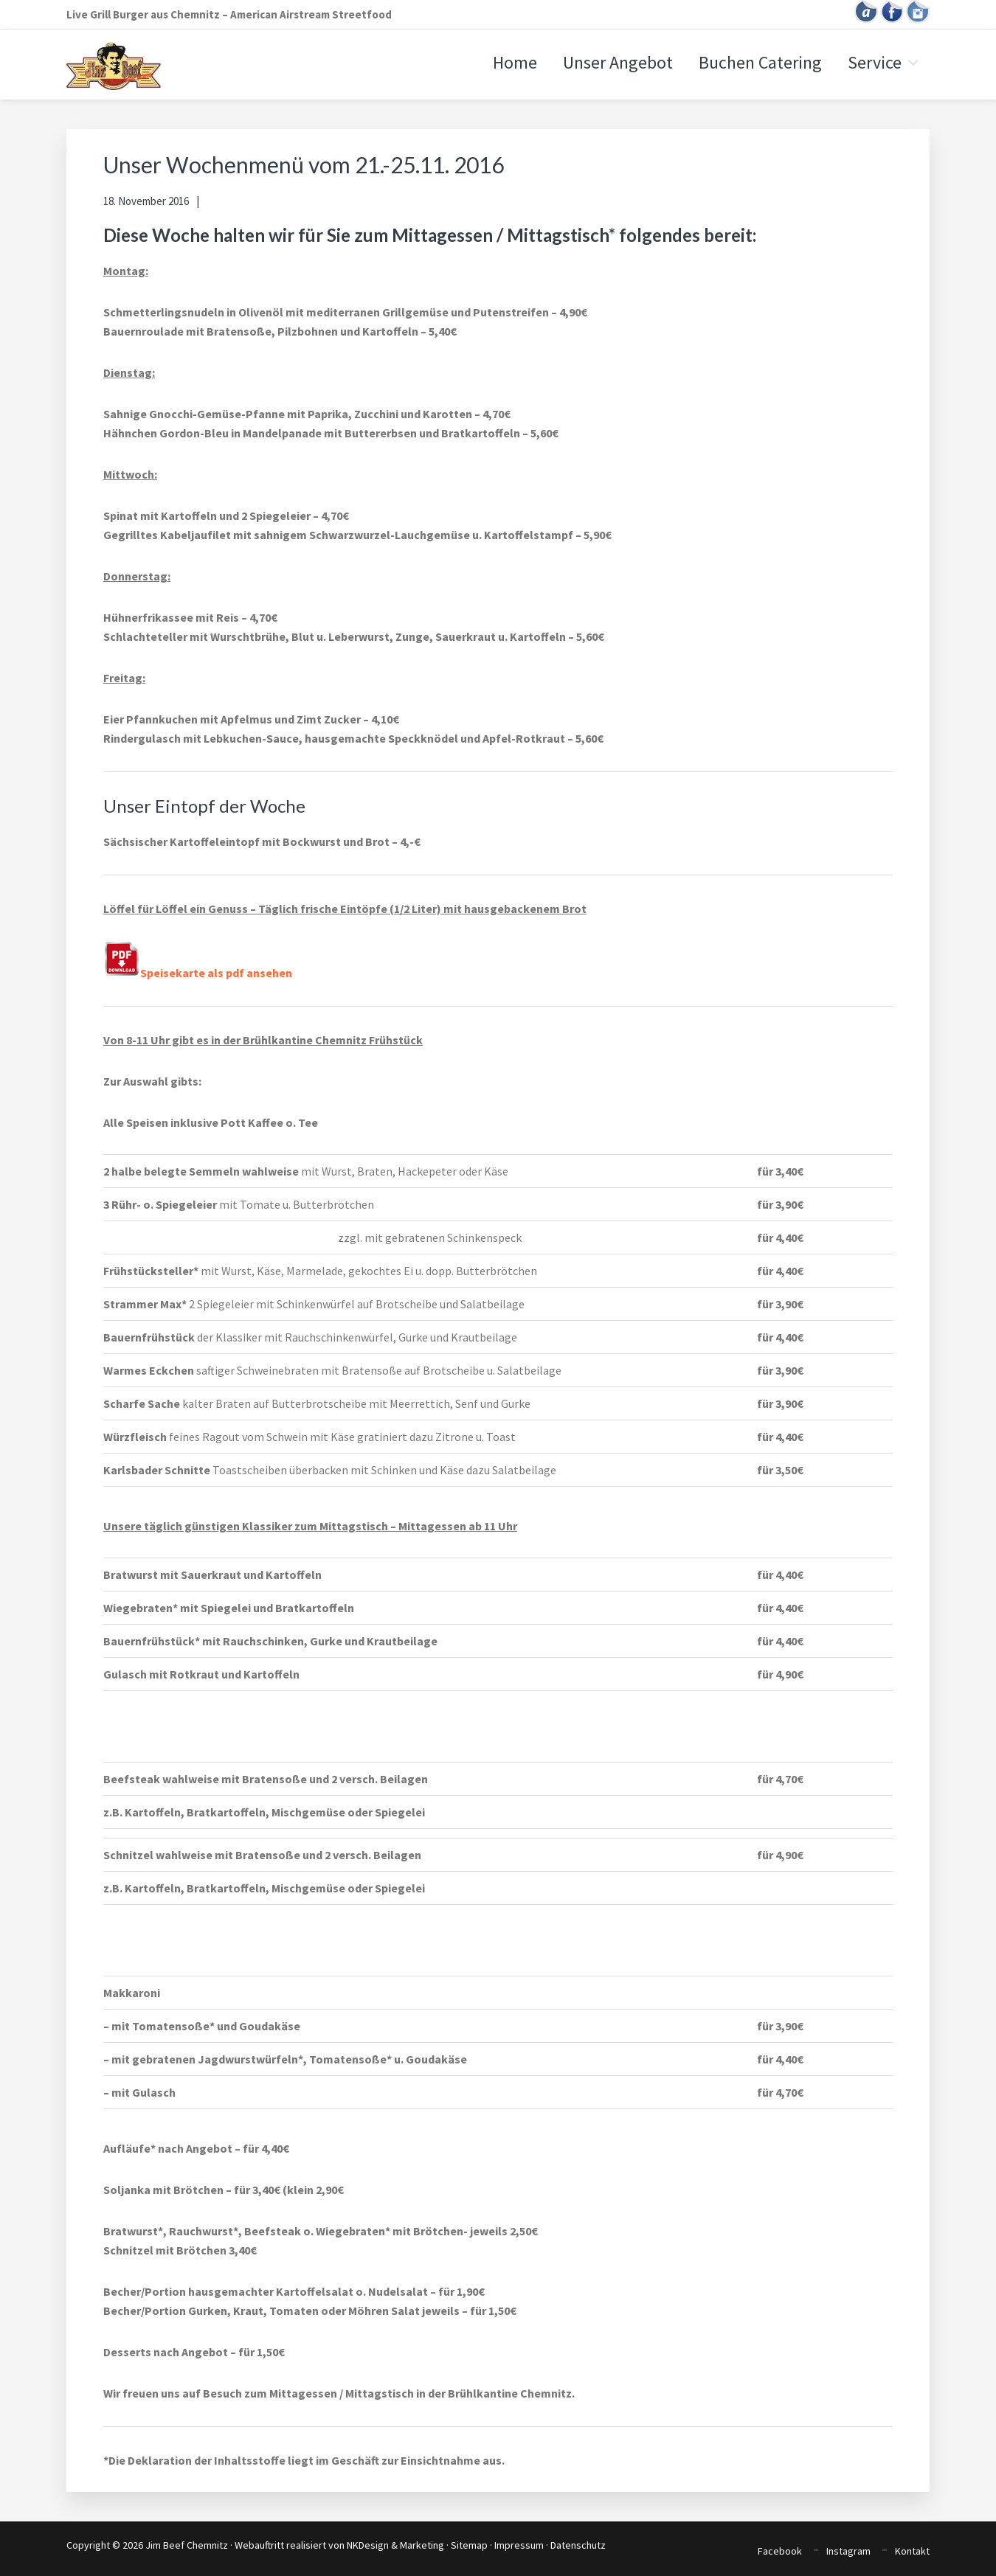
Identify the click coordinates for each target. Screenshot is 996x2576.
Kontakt (912, 2551)
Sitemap (469, 2545)
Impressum (519, 2545)
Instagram (848, 2551)
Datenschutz (578, 2545)
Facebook (780, 2551)
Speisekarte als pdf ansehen (197, 972)
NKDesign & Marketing (395, 2545)
